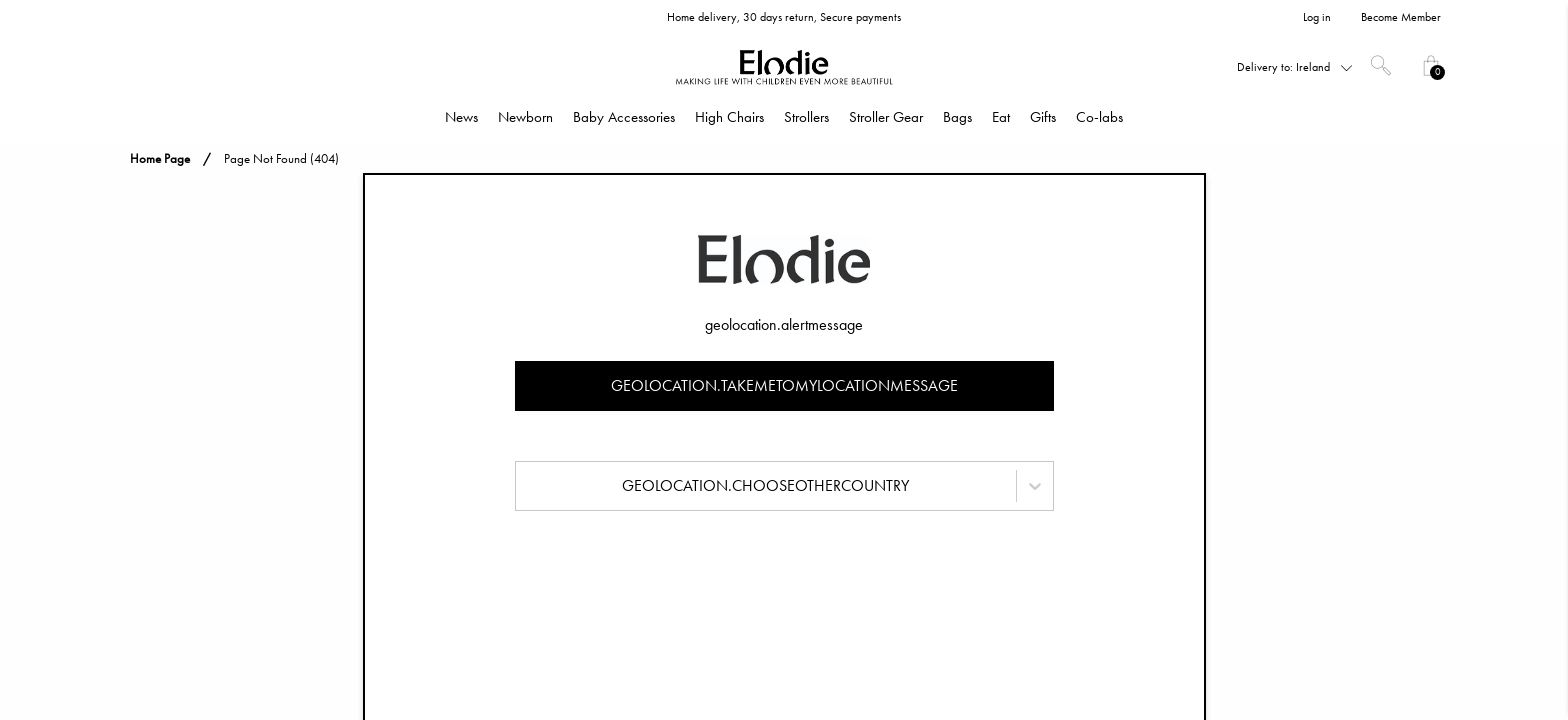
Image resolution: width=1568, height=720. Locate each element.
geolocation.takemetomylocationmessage (784, 385)
